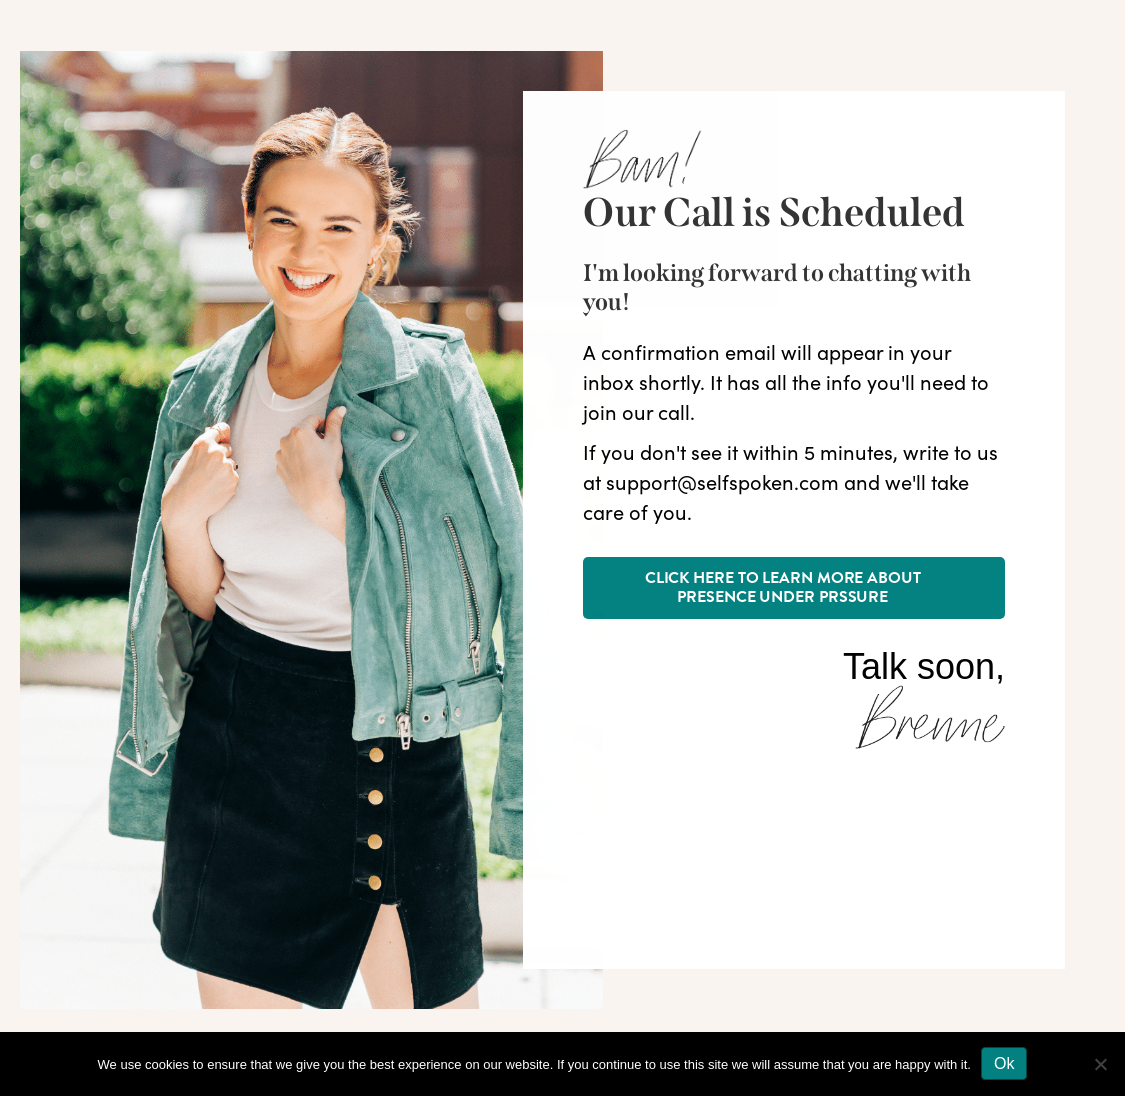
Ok (1004, 1063)
